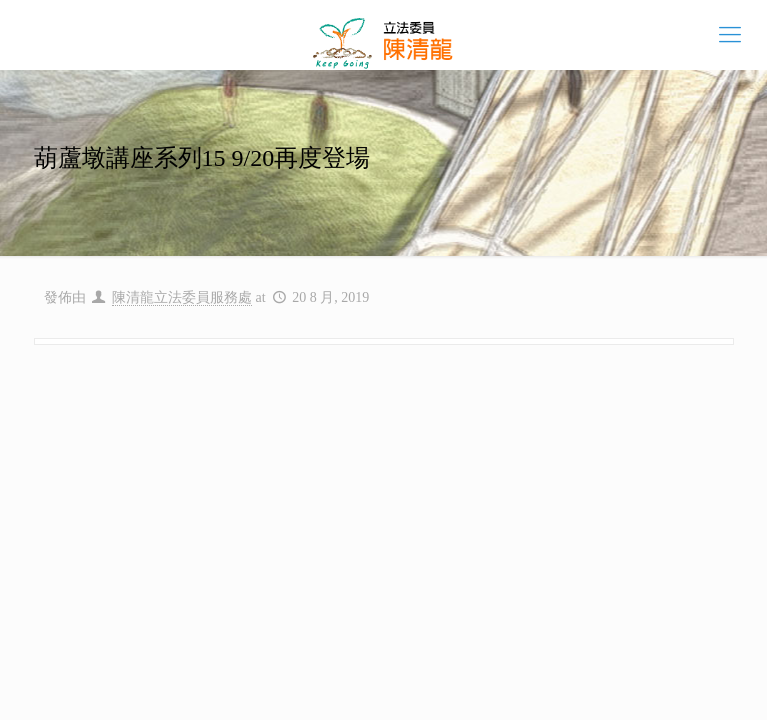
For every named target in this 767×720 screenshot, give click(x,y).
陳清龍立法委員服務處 (182, 297)
